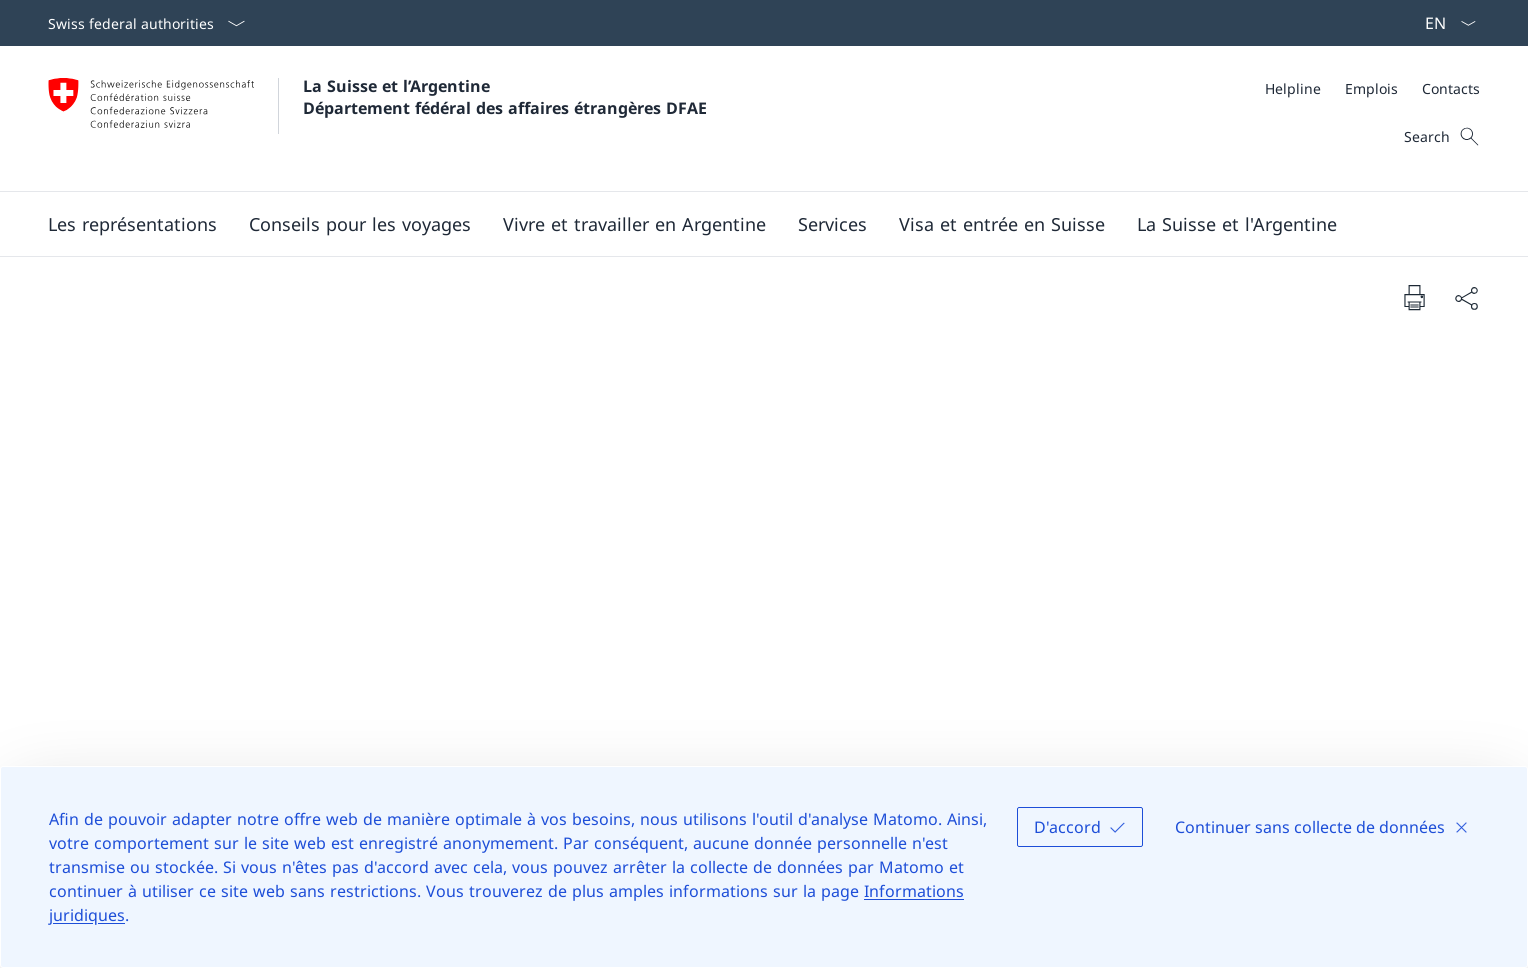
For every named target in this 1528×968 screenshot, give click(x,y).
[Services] (832, 224)
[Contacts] (1451, 88)
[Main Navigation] (748, 224)
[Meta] (1372, 88)
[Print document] (1414, 297)
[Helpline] (1293, 88)
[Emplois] (1371, 88)
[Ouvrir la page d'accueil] (377, 118)
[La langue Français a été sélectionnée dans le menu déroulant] (1444, 23)
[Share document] (1466, 297)
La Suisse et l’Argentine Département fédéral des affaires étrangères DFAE (505, 97)
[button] (132, 224)
